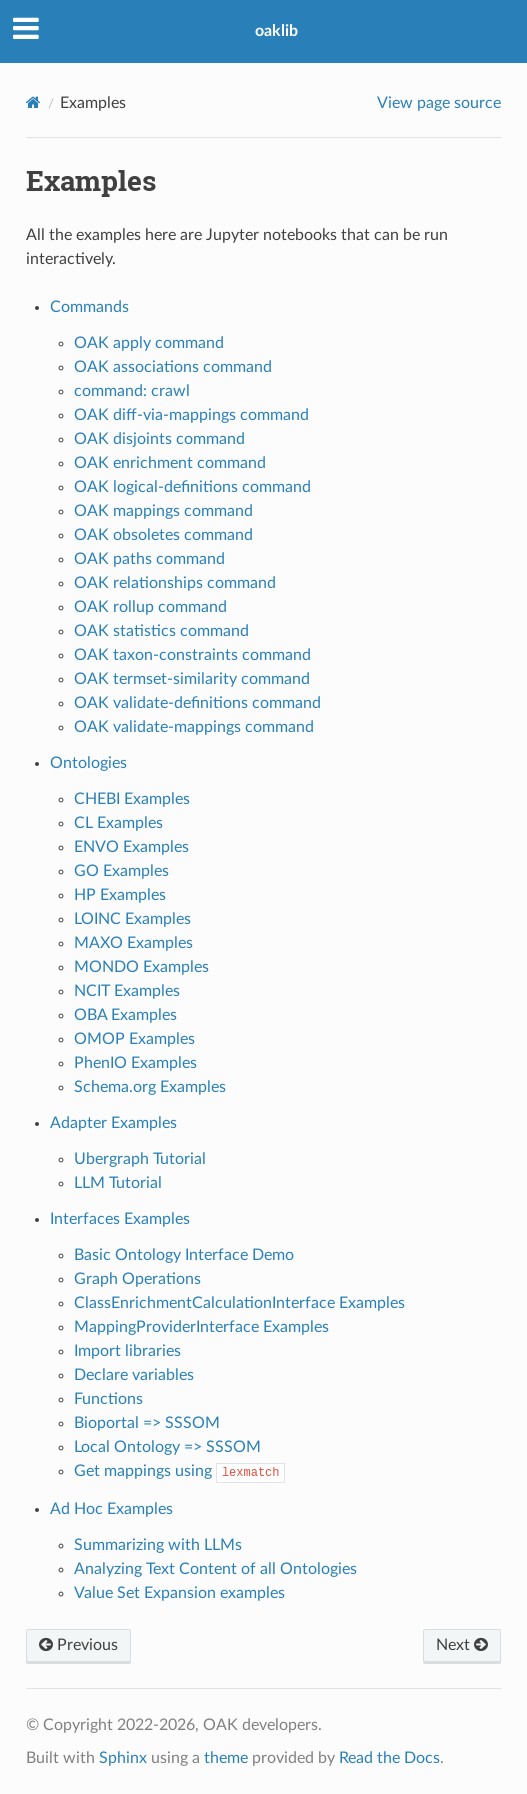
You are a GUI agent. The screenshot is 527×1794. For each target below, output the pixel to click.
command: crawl (132, 391)
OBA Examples (125, 1015)
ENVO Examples (131, 847)
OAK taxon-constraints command (192, 655)
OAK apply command (149, 343)
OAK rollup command (150, 607)
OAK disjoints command (159, 439)
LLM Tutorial (118, 1183)
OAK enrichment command (170, 463)
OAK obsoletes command (163, 535)
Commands (89, 307)
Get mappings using (180, 1471)
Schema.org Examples (150, 1087)
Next (462, 1645)
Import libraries (127, 1351)
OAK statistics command (161, 631)
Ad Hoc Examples (111, 1509)
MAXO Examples (133, 943)
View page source (439, 103)
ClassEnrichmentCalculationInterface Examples (239, 1303)
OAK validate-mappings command (194, 727)
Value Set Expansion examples (179, 1593)
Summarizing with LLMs (158, 1545)
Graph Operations (137, 1279)
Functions (108, 1399)
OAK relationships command (175, 583)
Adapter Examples (113, 1123)
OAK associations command (173, 367)
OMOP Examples (134, 1039)
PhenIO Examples (135, 1063)
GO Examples (121, 871)
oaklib (276, 31)
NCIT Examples (127, 991)
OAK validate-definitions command (197, 703)
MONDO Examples (141, 967)
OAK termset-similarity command (192, 679)
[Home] (33, 102)
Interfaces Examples (120, 1219)
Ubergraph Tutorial (140, 1159)
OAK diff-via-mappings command (191, 415)
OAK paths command (149, 559)
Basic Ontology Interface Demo (184, 1255)
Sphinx (123, 1758)
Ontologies (88, 763)
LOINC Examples (132, 919)
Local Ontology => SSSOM (167, 1447)
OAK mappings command (163, 511)
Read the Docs (389, 1758)
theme (226, 1758)
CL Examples (118, 823)
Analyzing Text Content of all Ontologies (215, 1569)
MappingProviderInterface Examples (201, 1327)
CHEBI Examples (132, 799)
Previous (78, 1645)
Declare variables (134, 1375)
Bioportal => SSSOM (147, 1423)
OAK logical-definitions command (192, 487)
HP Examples (120, 895)
